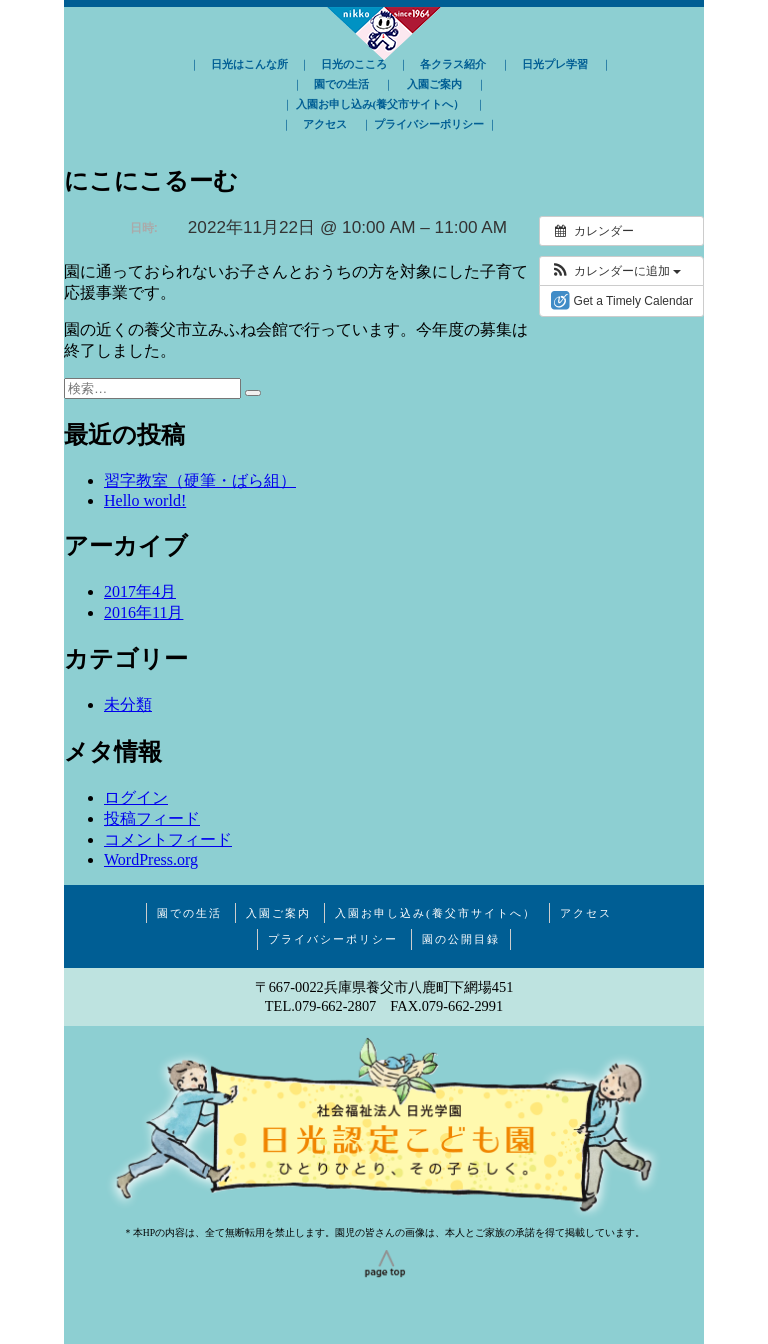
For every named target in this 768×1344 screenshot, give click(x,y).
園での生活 (341, 84)
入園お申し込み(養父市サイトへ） (380, 104)
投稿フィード (152, 818)
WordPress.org (151, 859)
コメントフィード (168, 839)
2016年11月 (143, 612)
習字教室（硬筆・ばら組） (200, 480)
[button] (615, 271)
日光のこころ (354, 64)
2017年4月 (140, 591)
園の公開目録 (461, 939)
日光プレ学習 (555, 64)
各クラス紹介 (453, 64)
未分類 (128, 704)
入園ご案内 (434, 84)
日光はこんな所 (249, 64)
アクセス (325, 124)
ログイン (136, 797)
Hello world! (145, 500)
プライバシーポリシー (429, 124)
